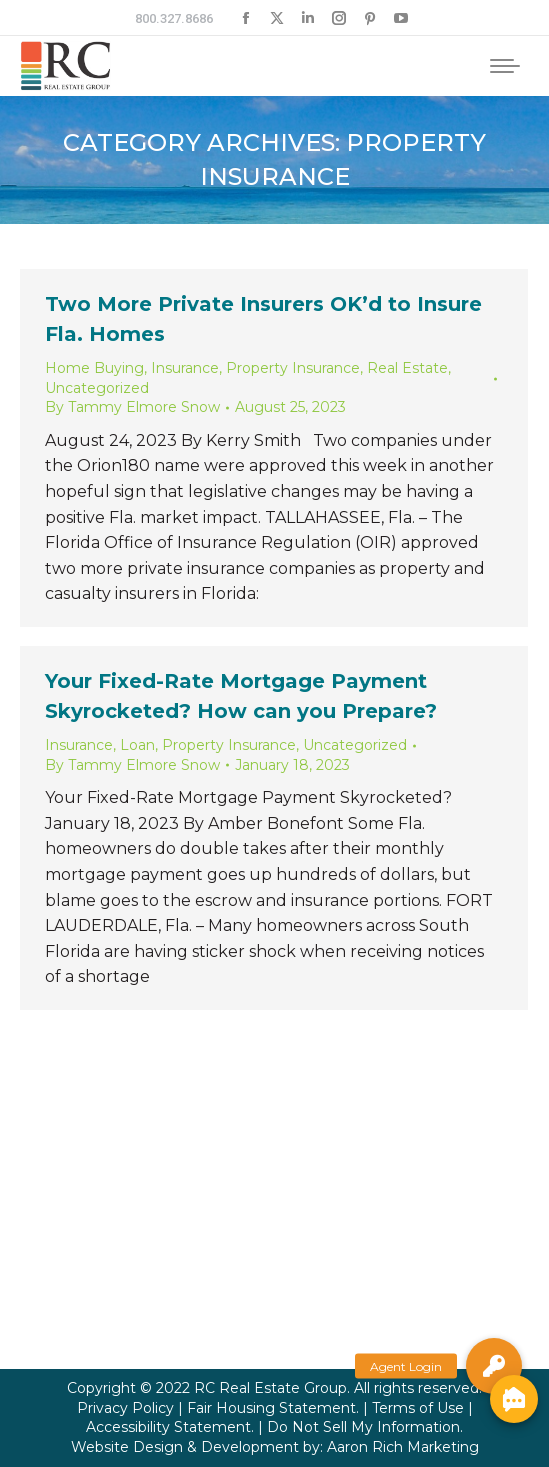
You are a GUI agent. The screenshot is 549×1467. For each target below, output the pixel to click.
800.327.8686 (174, 18)
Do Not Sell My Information (363, 1427)
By (132, 407)
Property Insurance (293, 368)
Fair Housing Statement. (273, 1408)
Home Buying (94, 368)
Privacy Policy (125, 1408)
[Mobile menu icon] (505, 66)
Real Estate (407, 368)
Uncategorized (97, 388)
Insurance (185, 368)
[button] (494, 1366)
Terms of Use (418, 1408)
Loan (137, 745)
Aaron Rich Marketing (403, 1447)
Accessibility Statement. (170, 1427)
